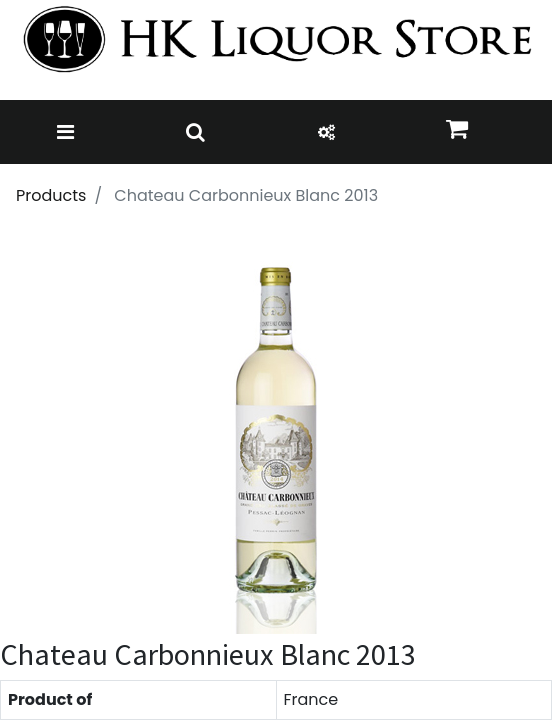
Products (51, 195)
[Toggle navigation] (65, 132)
